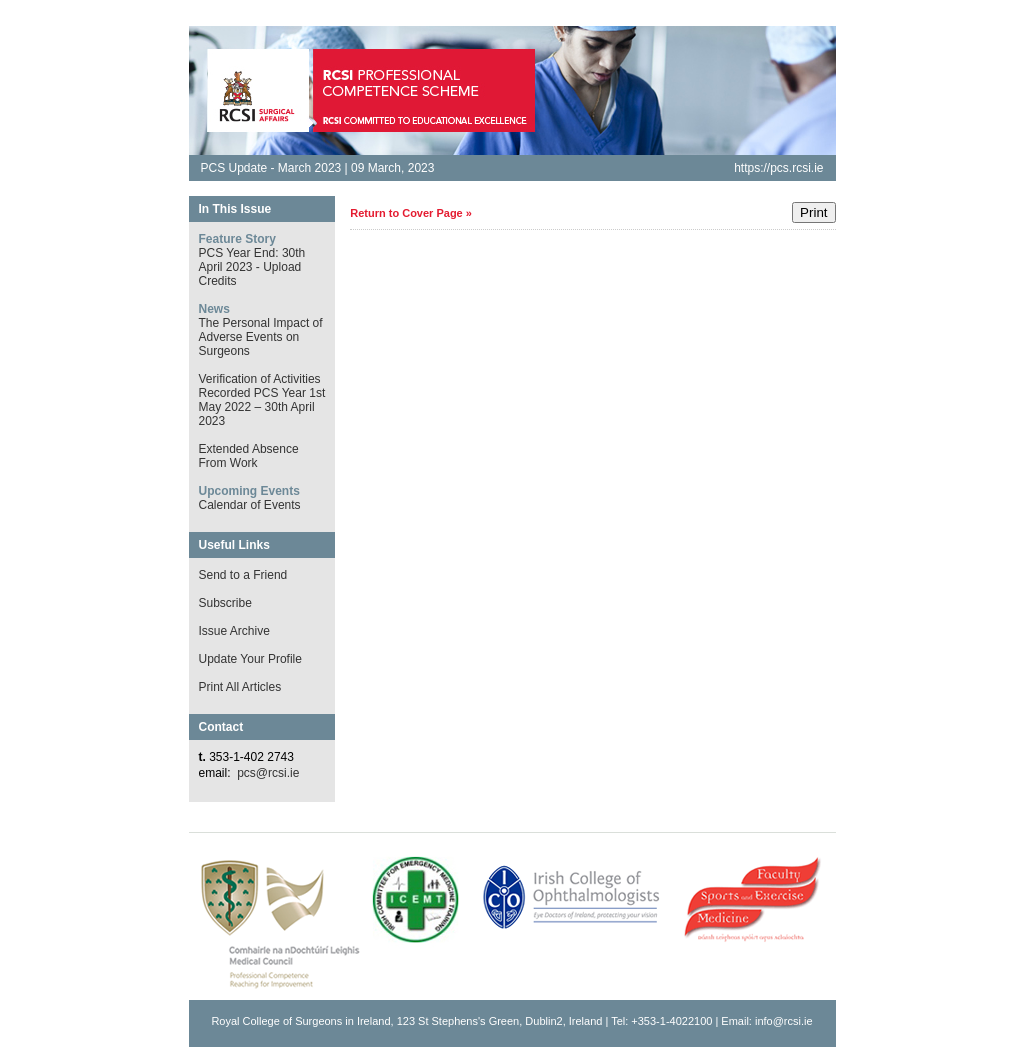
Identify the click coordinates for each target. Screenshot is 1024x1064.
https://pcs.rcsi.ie (778, 168)
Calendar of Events (250, 505)
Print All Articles (240, 687)
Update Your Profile (250, 659)
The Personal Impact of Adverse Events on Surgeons (261, 337)
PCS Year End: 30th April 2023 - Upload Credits (252, 267)
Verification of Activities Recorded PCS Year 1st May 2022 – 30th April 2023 (262, 400)
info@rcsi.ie (784, 1021)
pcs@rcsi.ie (268, 773)
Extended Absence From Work (249, 456)
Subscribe (225, 603)
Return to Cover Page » (411, 213)
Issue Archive (234, 631)
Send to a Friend (243, 575)
